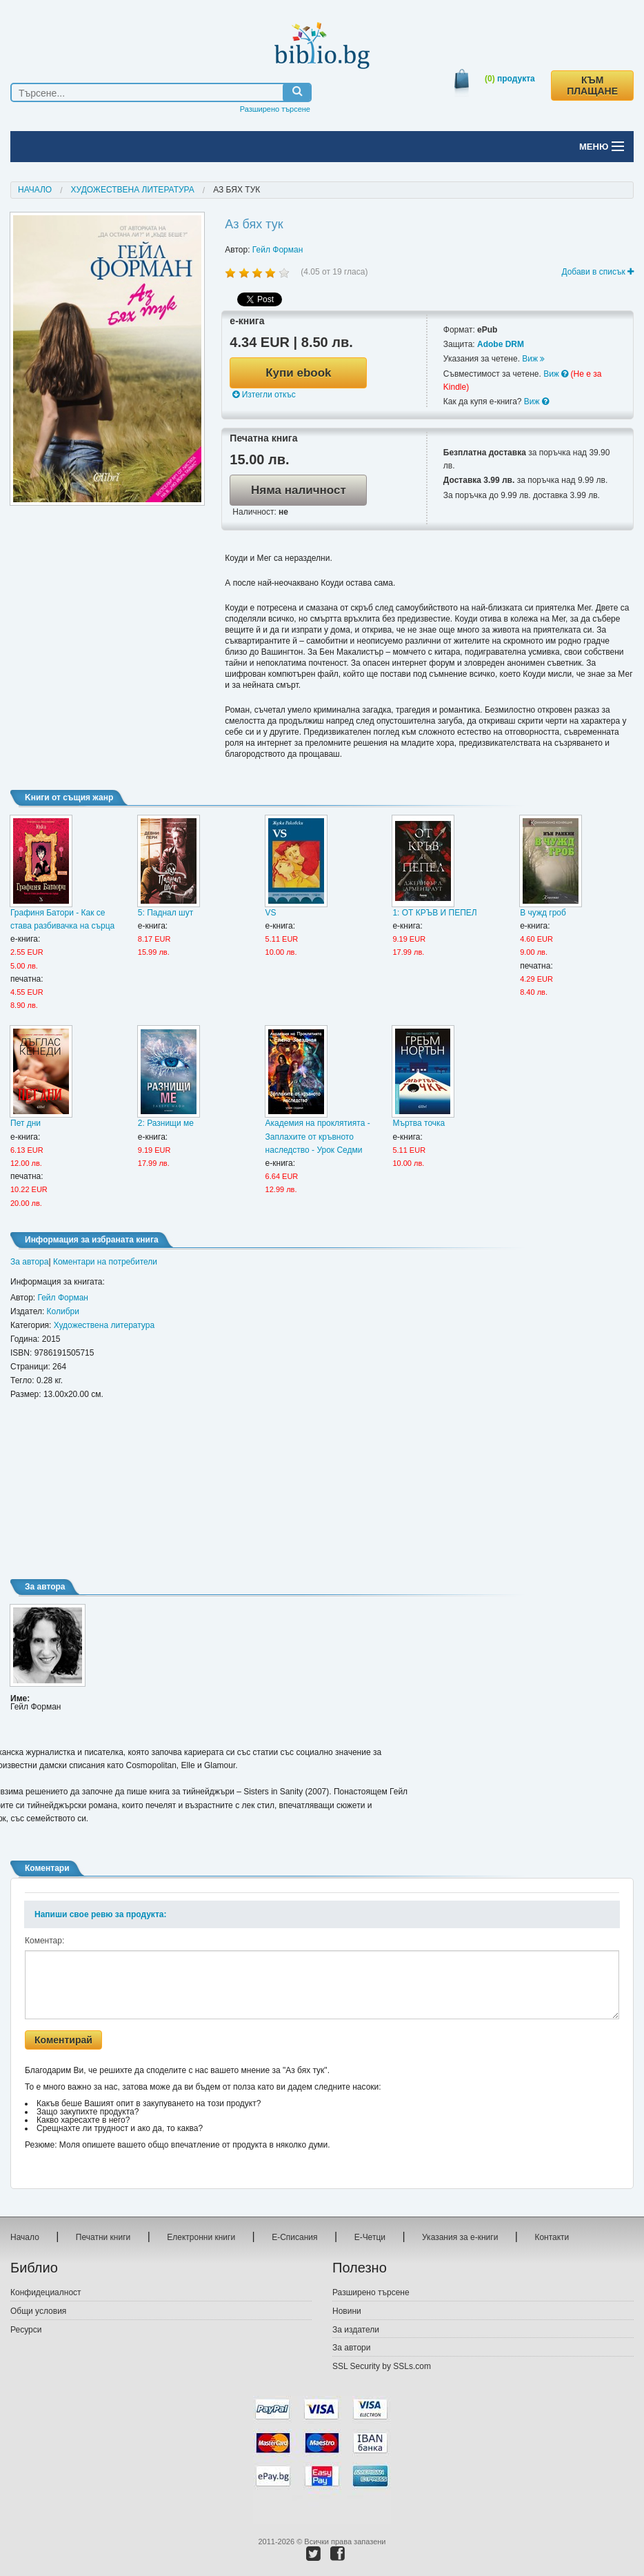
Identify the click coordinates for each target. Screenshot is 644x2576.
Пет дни (25, 1123)
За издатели (355, 2330)
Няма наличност (298, 490)
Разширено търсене (275, 109)
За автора (29, 1262)
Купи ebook (298, 372)
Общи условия (38, 2311)
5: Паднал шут (165, 913)
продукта (510, 78)
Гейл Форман (277, 250)
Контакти (551, 2237)
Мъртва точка (418, 1123)
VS (270, 913)
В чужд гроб (543, 913)
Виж (533, 359)
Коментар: (44, 1940)
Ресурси (25, 2330)
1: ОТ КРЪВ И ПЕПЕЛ (434, 913)
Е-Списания (294, 2237)
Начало (35, 190)
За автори (351, 2347)
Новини (346, 2311)
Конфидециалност (45, 2292)
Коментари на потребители (105, 1262)
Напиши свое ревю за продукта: (100, 1914)
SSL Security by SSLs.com (381, 2366)
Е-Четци (369, 2237)
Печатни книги (103, 2237)
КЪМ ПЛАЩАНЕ (592, 86)
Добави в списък (597, 272)
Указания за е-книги (460, 2237)
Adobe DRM (500, 344)
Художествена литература (132, 190)
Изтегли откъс (263, 394)
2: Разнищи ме (166, 1123)
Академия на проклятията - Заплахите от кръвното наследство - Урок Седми (317, 1136)
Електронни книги (201, 2237)
